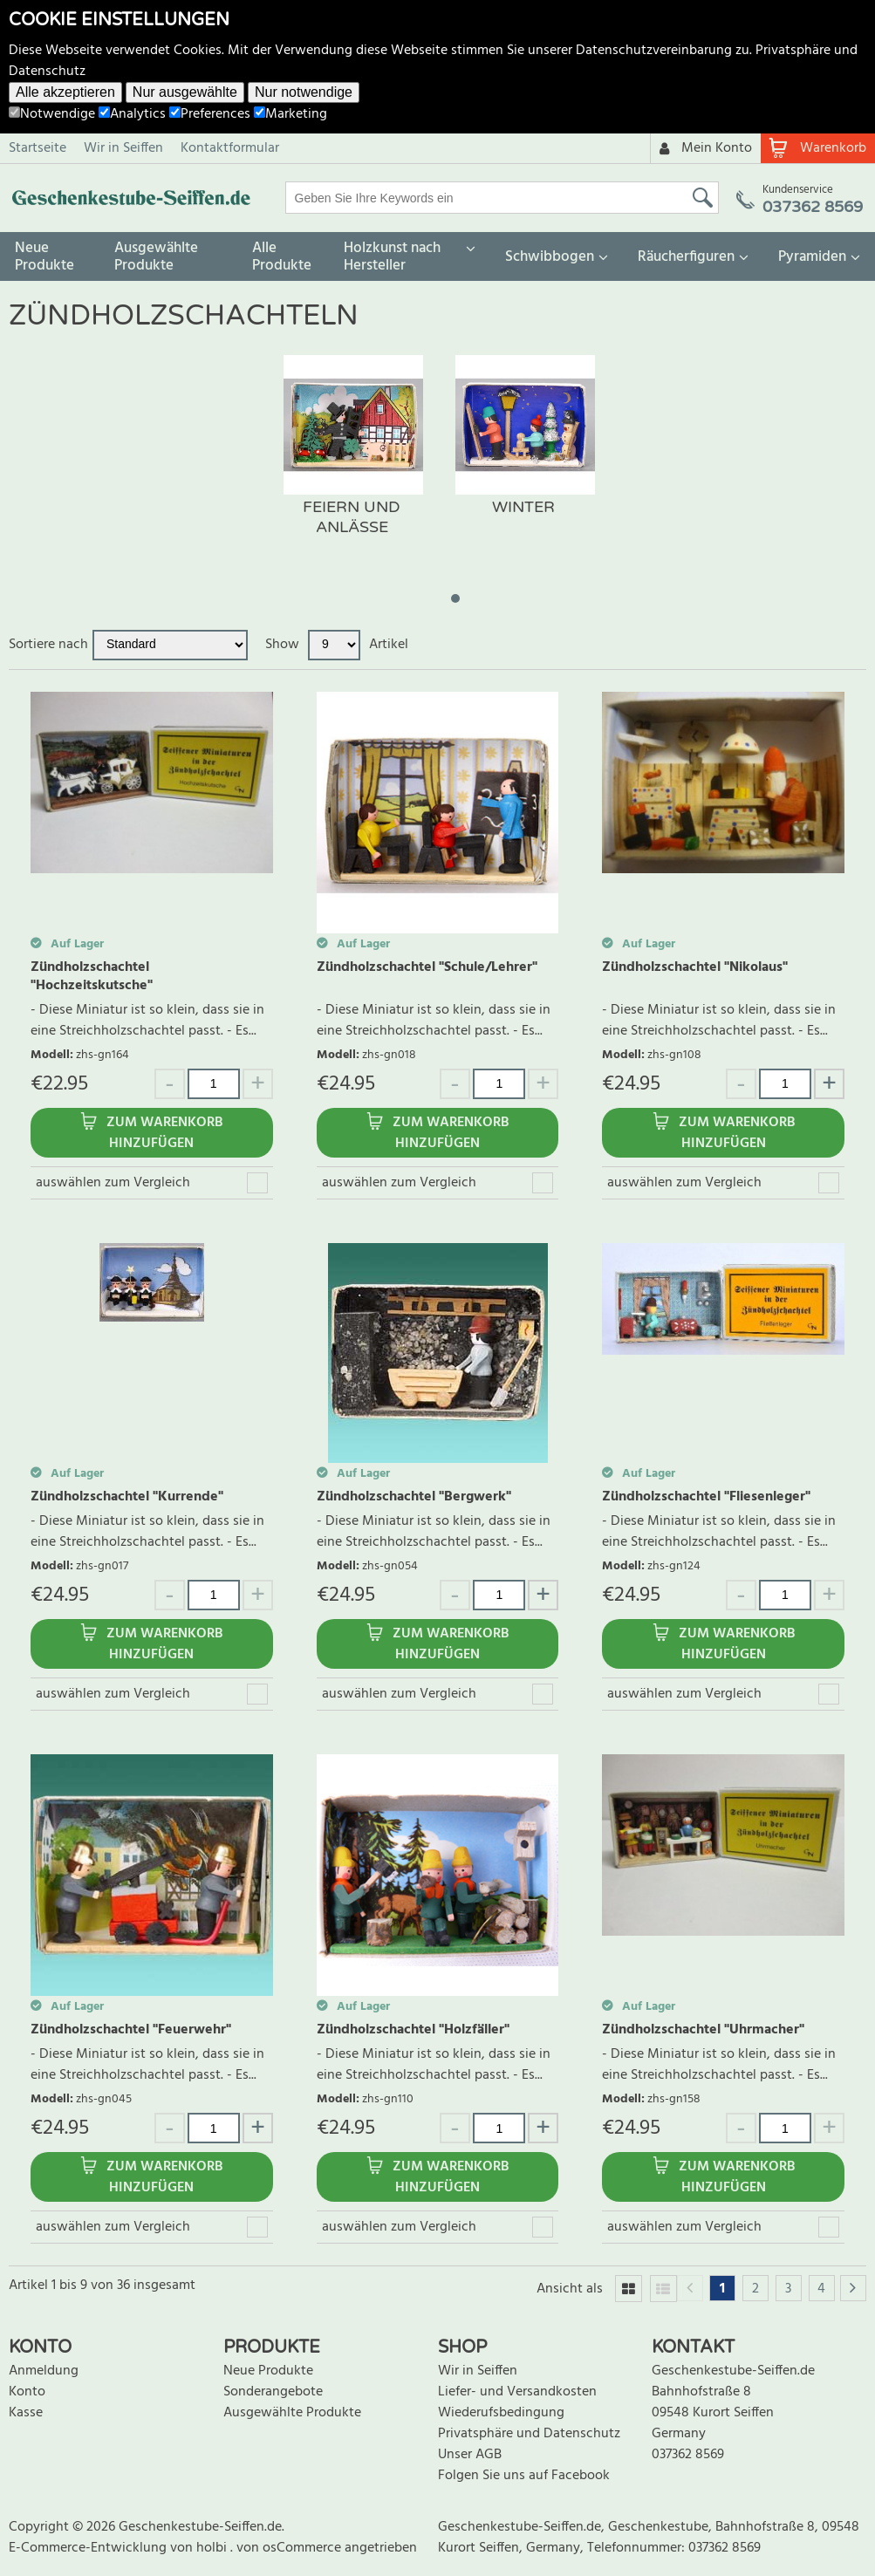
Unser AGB (470, 2454)
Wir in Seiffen (123, 148)
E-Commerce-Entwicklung (89, 2548)
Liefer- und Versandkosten (517, 2392)
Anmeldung (44, 2371)
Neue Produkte (44, 256)
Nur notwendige (303, 92)
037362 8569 (688, 2454)
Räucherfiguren (686, 257)
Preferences (209, 114)
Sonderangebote (273, 2392)
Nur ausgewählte (185, 92)
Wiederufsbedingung (501, 2413)
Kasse (26, 2413)
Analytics (132, 114)
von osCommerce (290, 2548)
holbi (213, 2548)
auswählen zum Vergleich (113, 1183)
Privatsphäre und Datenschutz (529, 2433)
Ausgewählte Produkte (156, 256)
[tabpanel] (352, 463)
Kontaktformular (230, 148)
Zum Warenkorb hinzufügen (164, 1133)
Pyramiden (812, 257)
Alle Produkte (281, 256)
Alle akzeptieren (65, 92)
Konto (27, 2392)
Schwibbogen (549, 257)
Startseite (37, 148)
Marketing (290, 114)
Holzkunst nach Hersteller (392, 256)
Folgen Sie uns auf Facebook (524, 2475)
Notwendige (52, 114)
